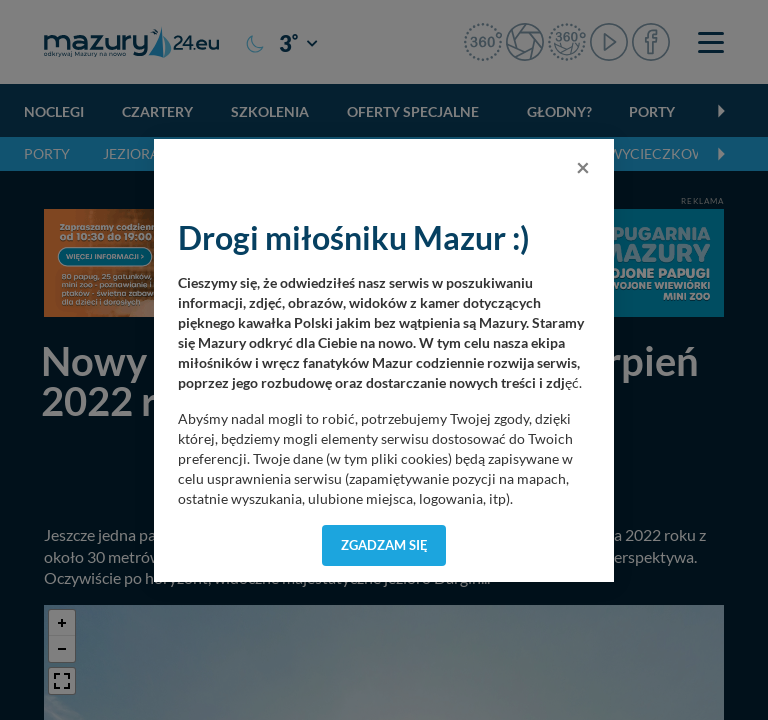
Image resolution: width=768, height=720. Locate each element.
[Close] (583, 167)
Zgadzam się (384, 545)
